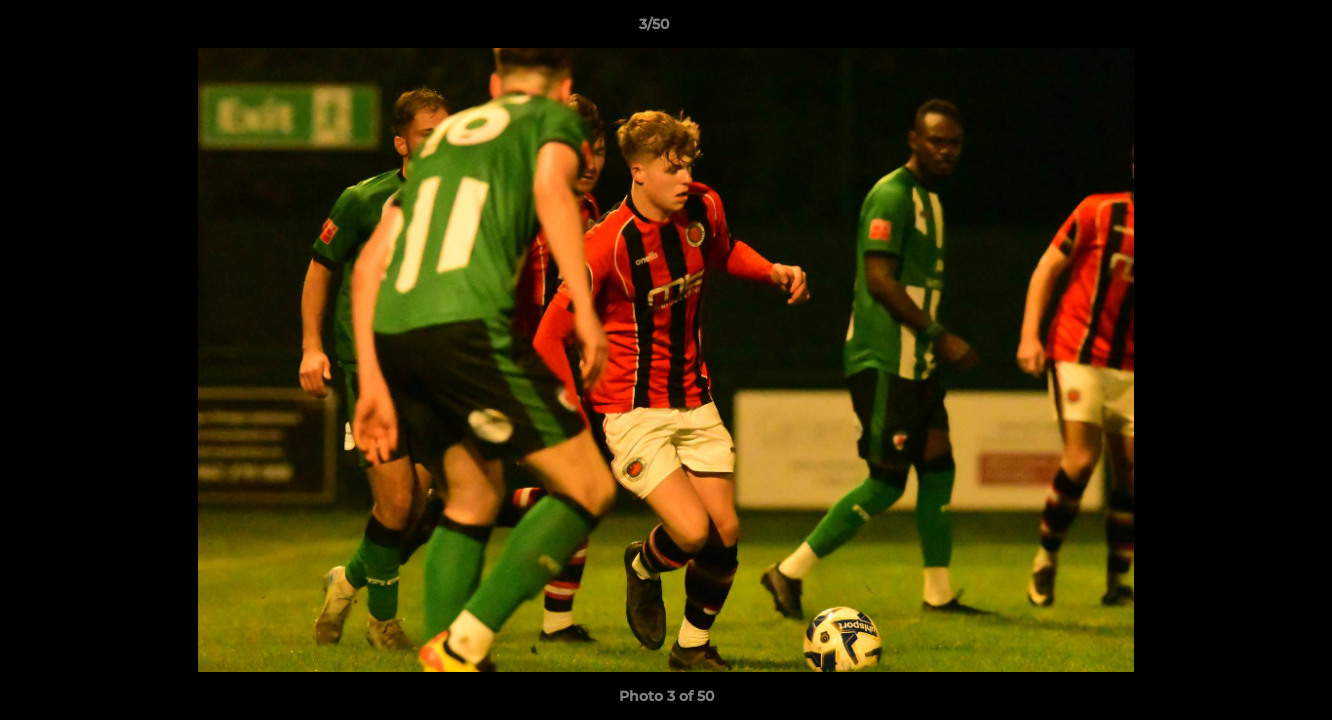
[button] (1248, 29)
